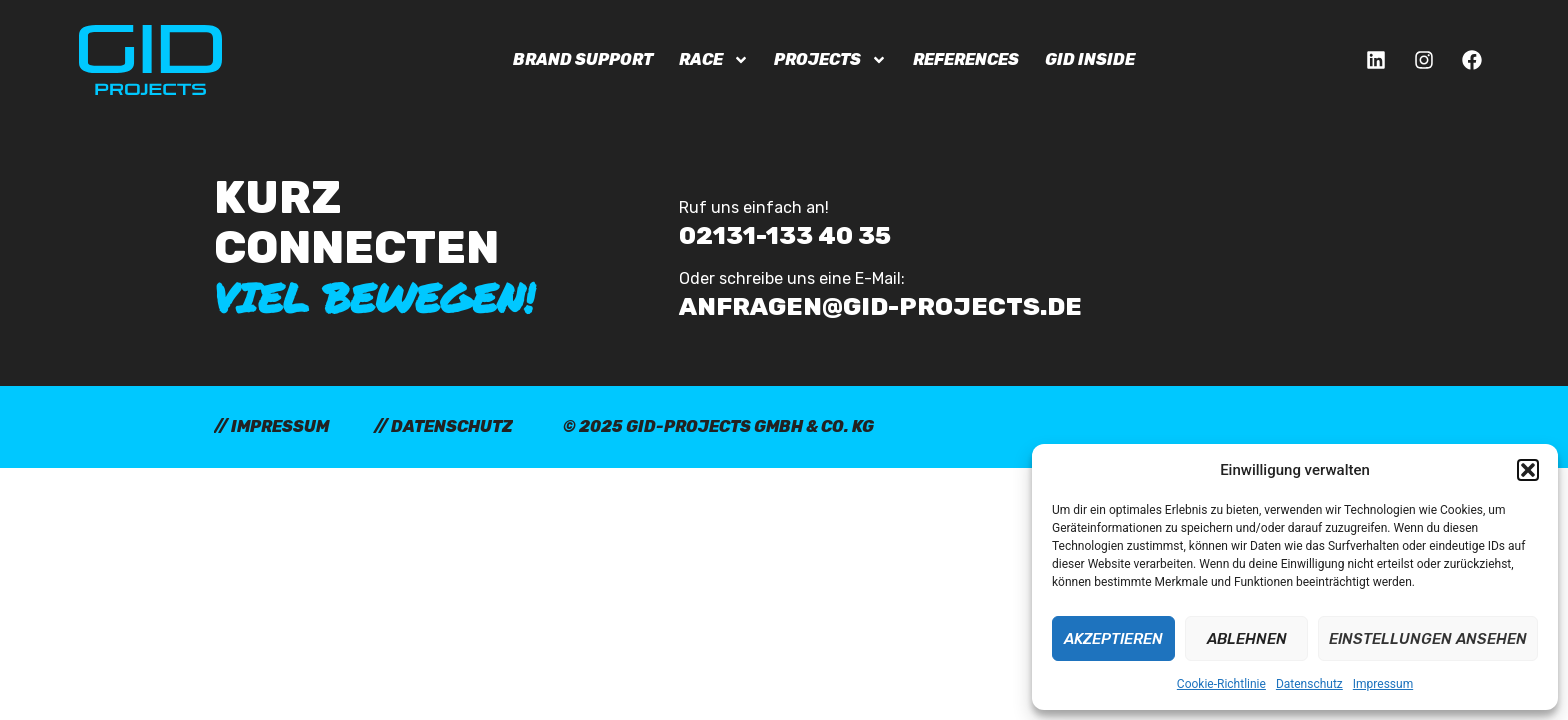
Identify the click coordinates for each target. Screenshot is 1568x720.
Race (714, 60)
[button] (1528, 470)
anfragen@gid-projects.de (880, 306)
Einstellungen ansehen (1428, 639)
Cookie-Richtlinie (1221, 684)
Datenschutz (1309, 684)
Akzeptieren (1113, 639)
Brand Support (583, 59)
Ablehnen (1247, 639)
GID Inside (1090, 59)
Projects (830, 60)
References (966, 59)
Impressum (1383, 684)
